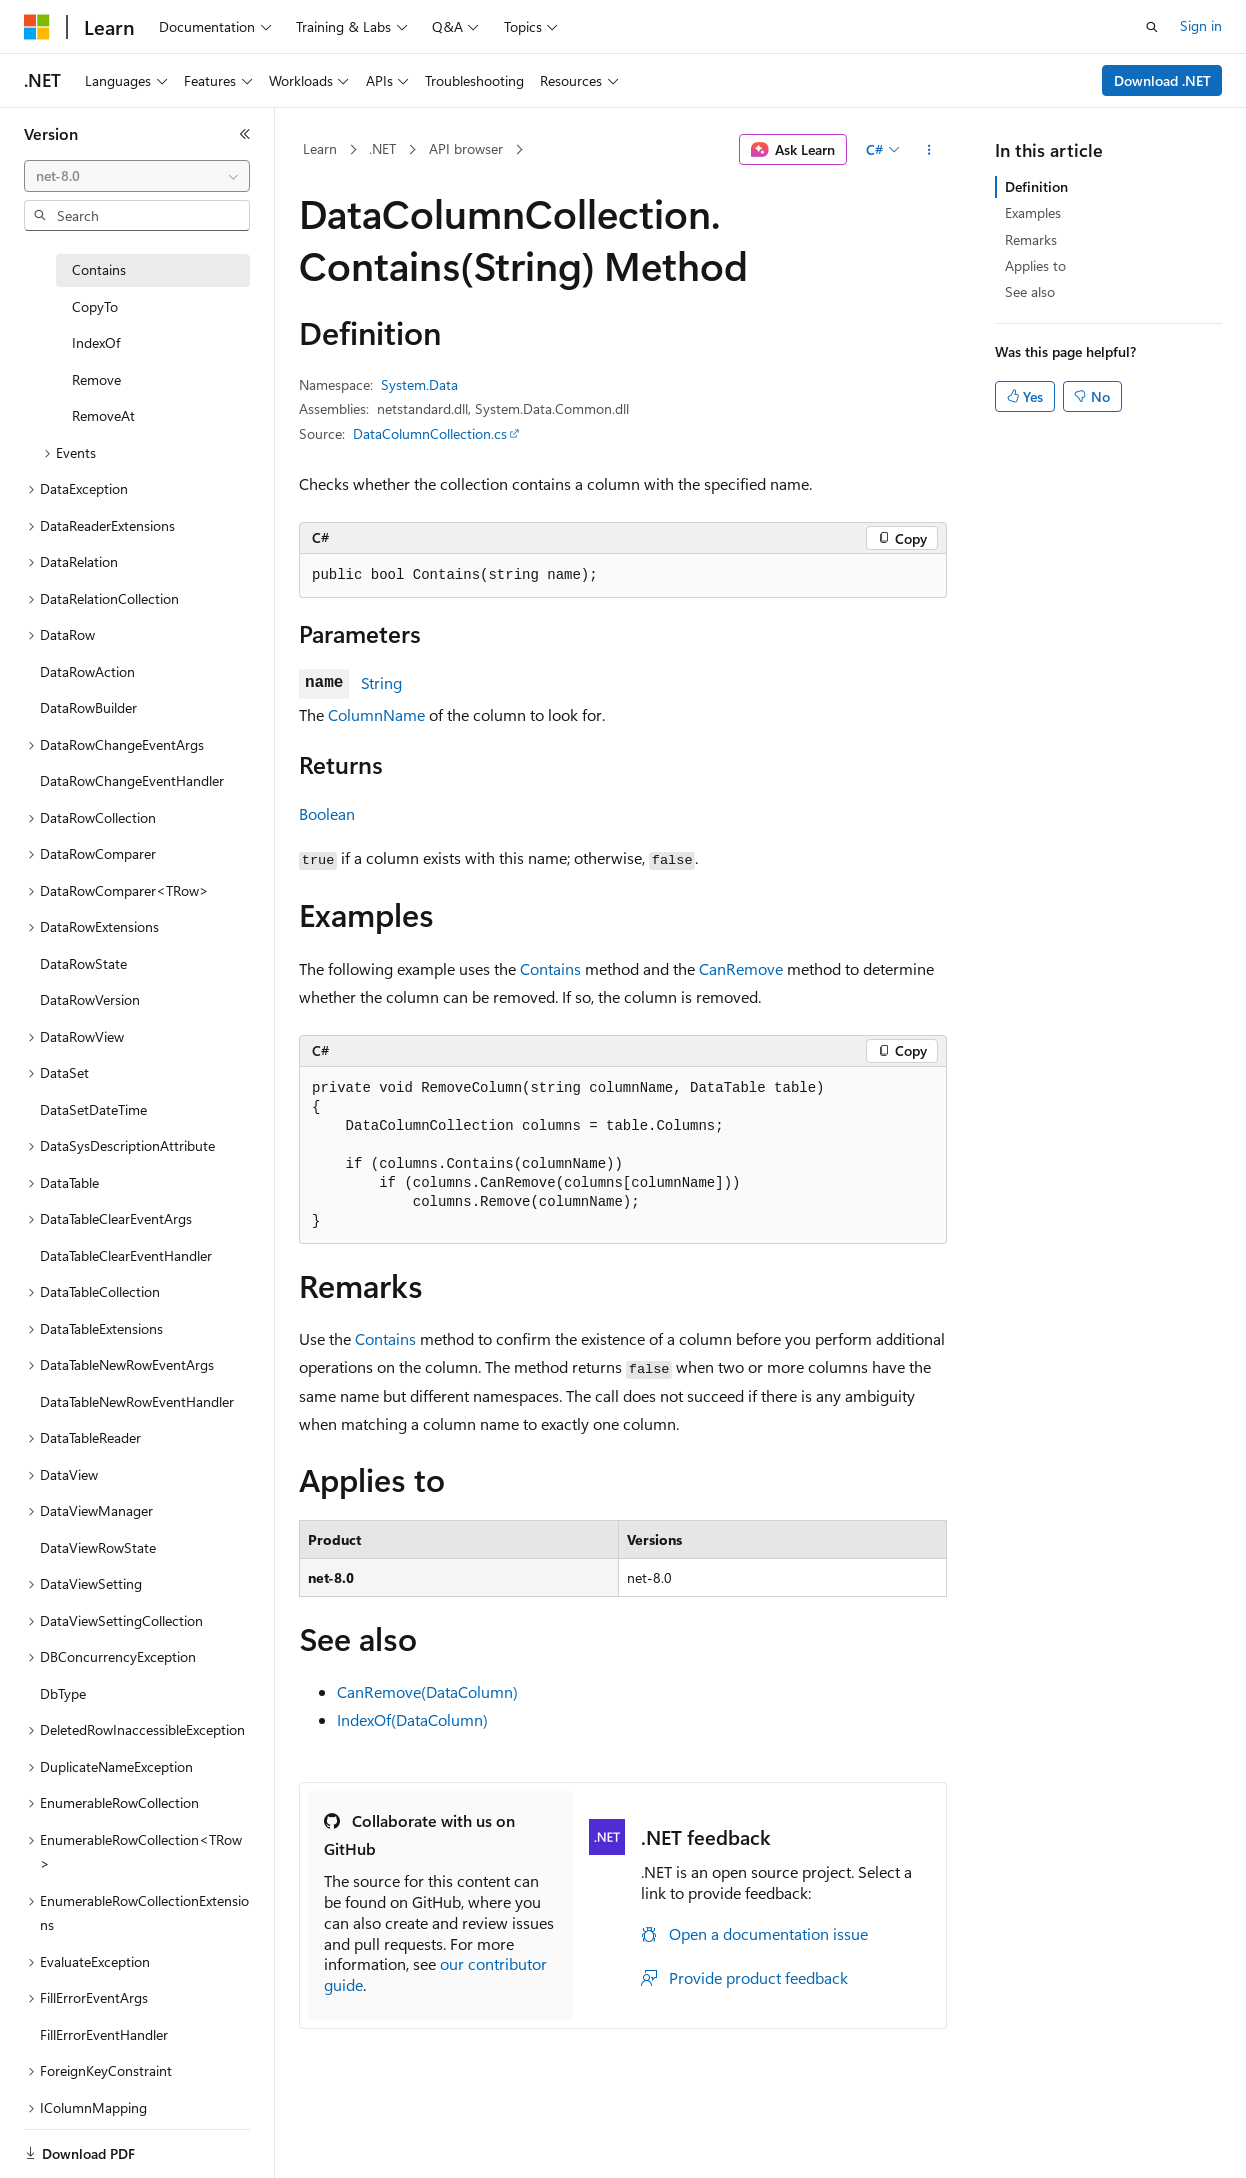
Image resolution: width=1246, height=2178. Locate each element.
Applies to (1035, 265)
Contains (550, 968)
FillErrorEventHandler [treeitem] (104, 2034)
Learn (320, 148)
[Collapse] (245, 134)
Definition (1036, 186)
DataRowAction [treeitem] (87, 671)
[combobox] (137, 176)
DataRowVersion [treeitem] (90, 999)
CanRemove (741, 968)
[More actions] (929, 150)
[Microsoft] (37, 27)
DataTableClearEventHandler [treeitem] (126, 1255)
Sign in (1201, 25)
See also (1030, 291)
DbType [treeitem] (63, 1693)
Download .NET (1162, 80)
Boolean (327, 813)
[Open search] (1152, 27)
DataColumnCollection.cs (430, 433)
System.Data (419, 384)
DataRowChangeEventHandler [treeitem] (132, 780)
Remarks (1031, 239)
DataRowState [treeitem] (83, 963)
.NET (382, 148)
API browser (466, 148)
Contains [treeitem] (99, 269)
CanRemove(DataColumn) (427, 1691)
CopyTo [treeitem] (95, 306)
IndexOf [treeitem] (96, 342)
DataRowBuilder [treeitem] (88, 707)
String (381, 682)
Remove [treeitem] (96, 379)
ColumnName (376, 714)
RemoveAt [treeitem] (103, 415)
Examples (1033, 212)
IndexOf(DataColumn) (412, 1719)
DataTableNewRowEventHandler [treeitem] (137, 1401)
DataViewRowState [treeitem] (98, 1547)
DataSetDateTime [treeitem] (93, 1109)
